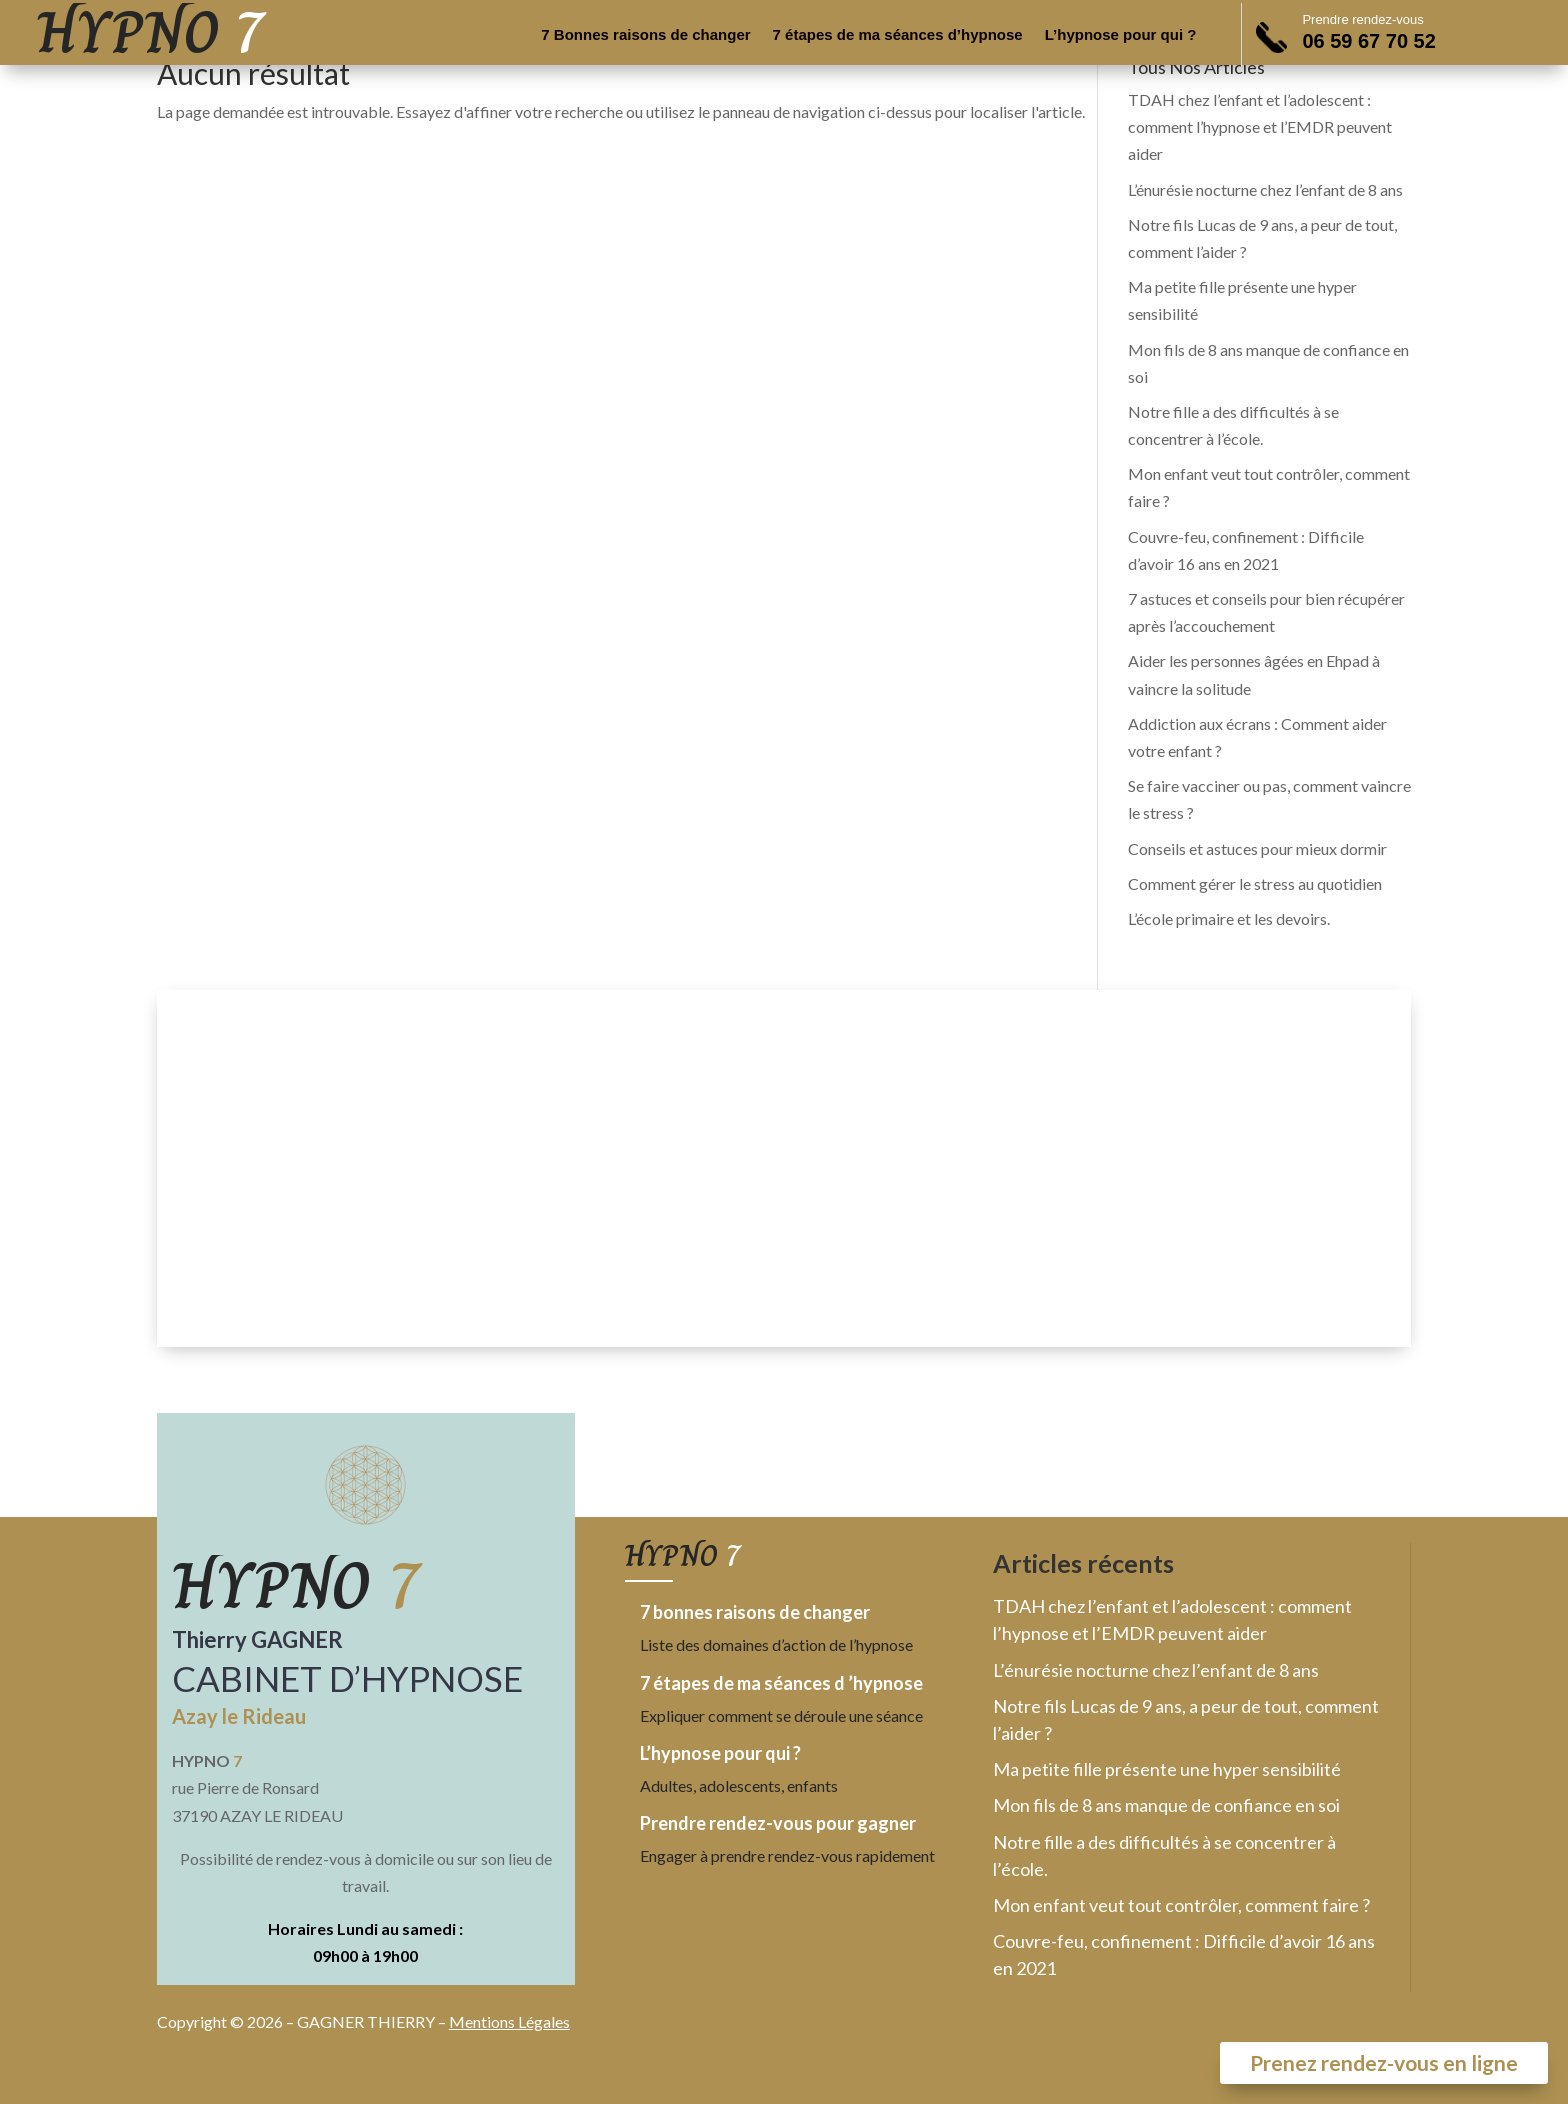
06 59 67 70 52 (1368, 41)
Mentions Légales (509, 2021)
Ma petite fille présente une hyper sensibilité (1167, 1769)
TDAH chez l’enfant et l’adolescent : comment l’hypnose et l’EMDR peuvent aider (1260, 126)
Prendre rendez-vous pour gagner (778, 1823)
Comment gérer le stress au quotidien (1255, 883)
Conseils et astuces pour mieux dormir (1257, 848)
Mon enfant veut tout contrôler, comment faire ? (1181, 1905)
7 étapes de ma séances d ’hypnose (781, 1683)
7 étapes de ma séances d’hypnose (898, 35)
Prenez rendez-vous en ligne (1384, 2062)
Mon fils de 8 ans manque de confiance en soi (1166, 1805)
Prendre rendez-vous (1362, 19)
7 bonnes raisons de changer (755, 1612)
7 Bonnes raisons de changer (645, 35)
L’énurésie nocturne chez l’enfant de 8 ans (1265, 189)
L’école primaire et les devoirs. (1229, 918)
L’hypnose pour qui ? (1121, 35)
